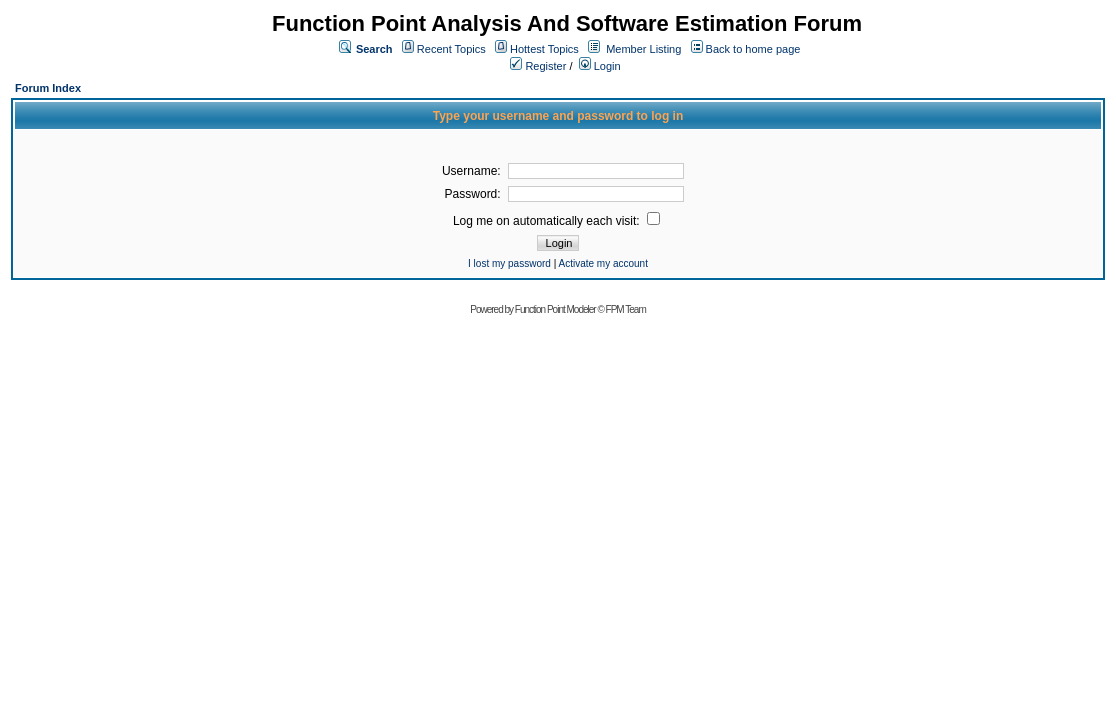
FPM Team (626, 309)
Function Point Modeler (555, 309)
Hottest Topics (544, 49)
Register (538, 66)
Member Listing (643, 49)
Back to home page (753, 49)
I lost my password (509, 263)
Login (600, 66)
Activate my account (602, 263)
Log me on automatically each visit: (556, 221)
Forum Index (48, 88)
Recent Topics (451, 49)
